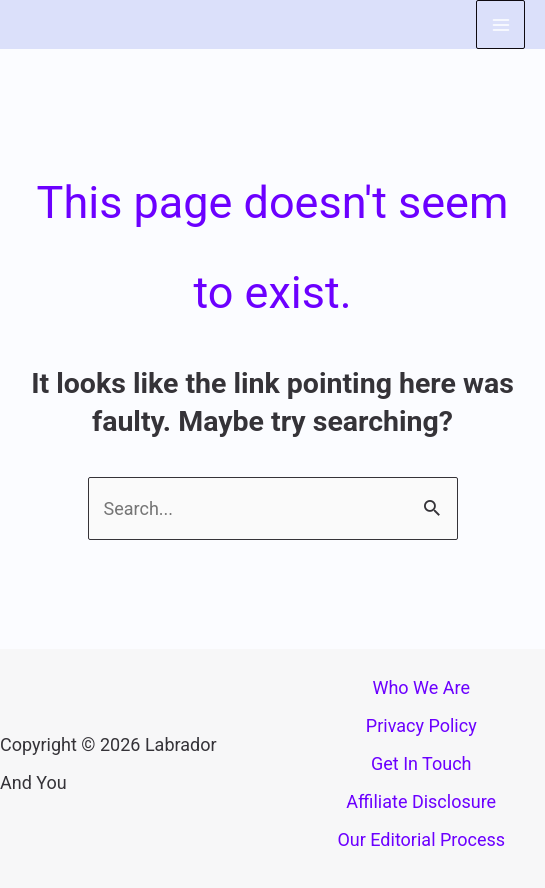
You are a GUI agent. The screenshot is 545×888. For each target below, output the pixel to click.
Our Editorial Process (421, 839)
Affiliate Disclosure (421, 801)
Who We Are (421, 687)
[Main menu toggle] (500, 24)
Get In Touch (421, 763)
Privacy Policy (421, 725)
